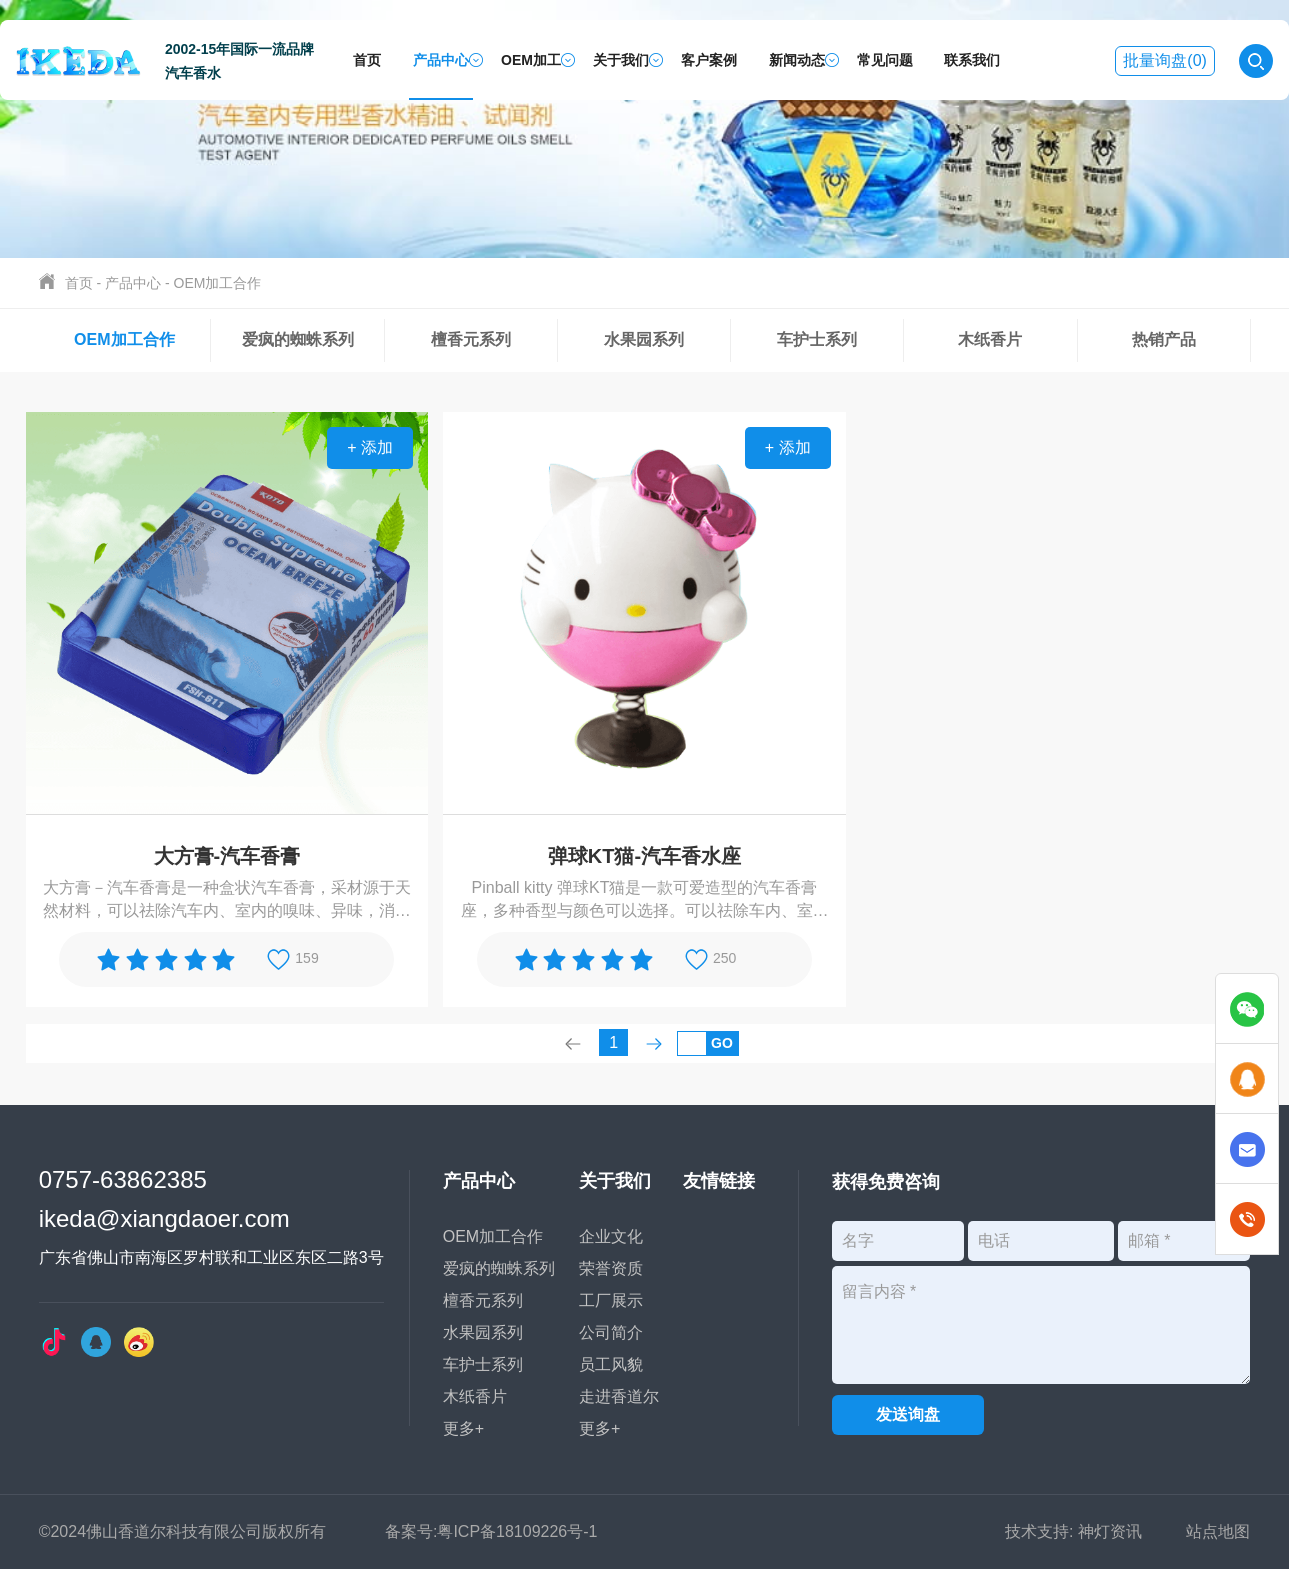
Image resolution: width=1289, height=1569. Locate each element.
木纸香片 (990, 339)
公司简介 (599, 1332)
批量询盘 (1165, 60)
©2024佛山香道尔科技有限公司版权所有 (182, 1531)
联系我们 (972, 60)
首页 (367, 60)
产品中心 (441, 60)
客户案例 (709, 60)
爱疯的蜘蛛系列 (298, 339)
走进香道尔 (607, 1396)
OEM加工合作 (218, 283)
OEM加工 (531, 60)
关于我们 (621, 60)
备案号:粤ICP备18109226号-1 (491, 1531)
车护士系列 (817, 339)
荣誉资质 (599, 1268)
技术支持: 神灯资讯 (1073, 1531)
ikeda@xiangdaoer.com (164, 1217)
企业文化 (599, 1236)
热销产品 (1164, 339)
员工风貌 (599, 1364)
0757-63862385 (123, 1178)
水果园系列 (644, 339)
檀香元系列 (471, 339)
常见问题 (885, 60)
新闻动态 (797, 60)
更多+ (451, 1428)
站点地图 (1218, 1531)
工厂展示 (599, 1300)
